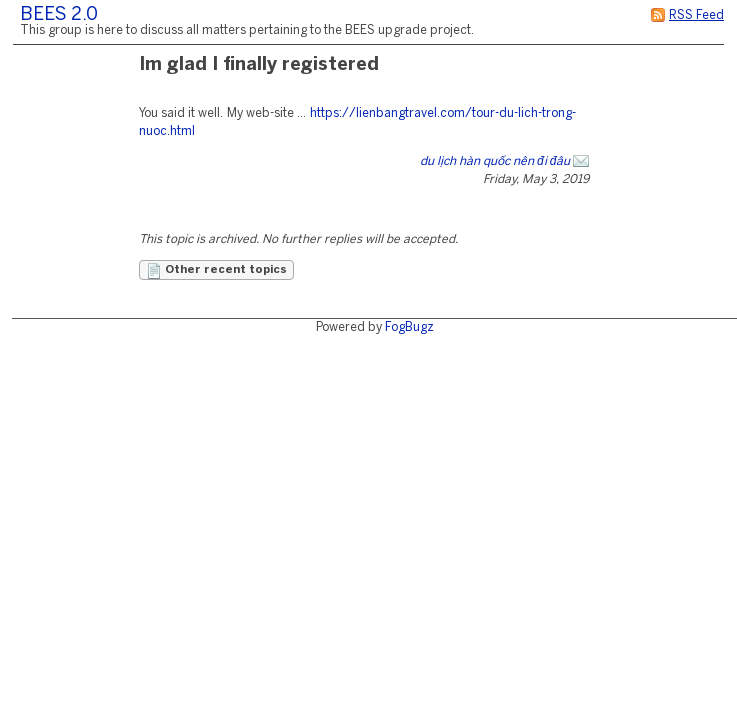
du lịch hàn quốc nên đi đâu (495, 161)
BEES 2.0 (59, 15)
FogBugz (409, 327)
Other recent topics (216, 271)
